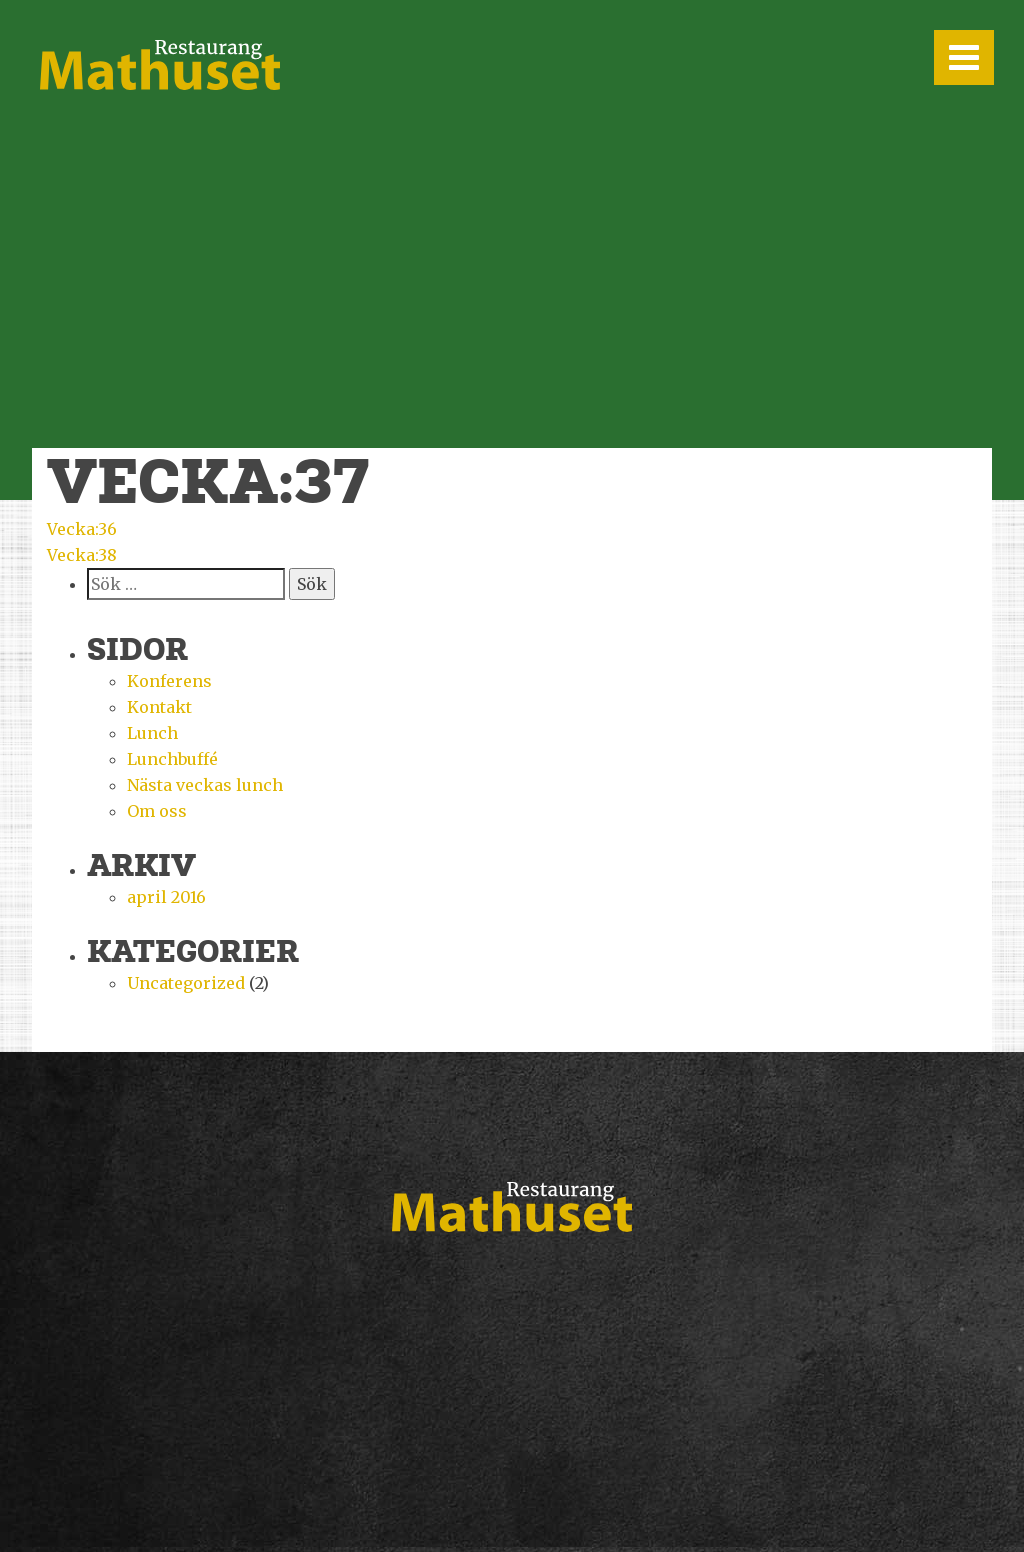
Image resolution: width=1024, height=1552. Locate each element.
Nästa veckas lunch (205, 785)
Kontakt (159, 707)
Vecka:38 (82, 555)
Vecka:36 (82, 529)
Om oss (157, 811)
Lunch (152, 733)
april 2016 (166, 897)
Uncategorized (186, 983)
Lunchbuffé (172, 759)
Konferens (169, 681)
